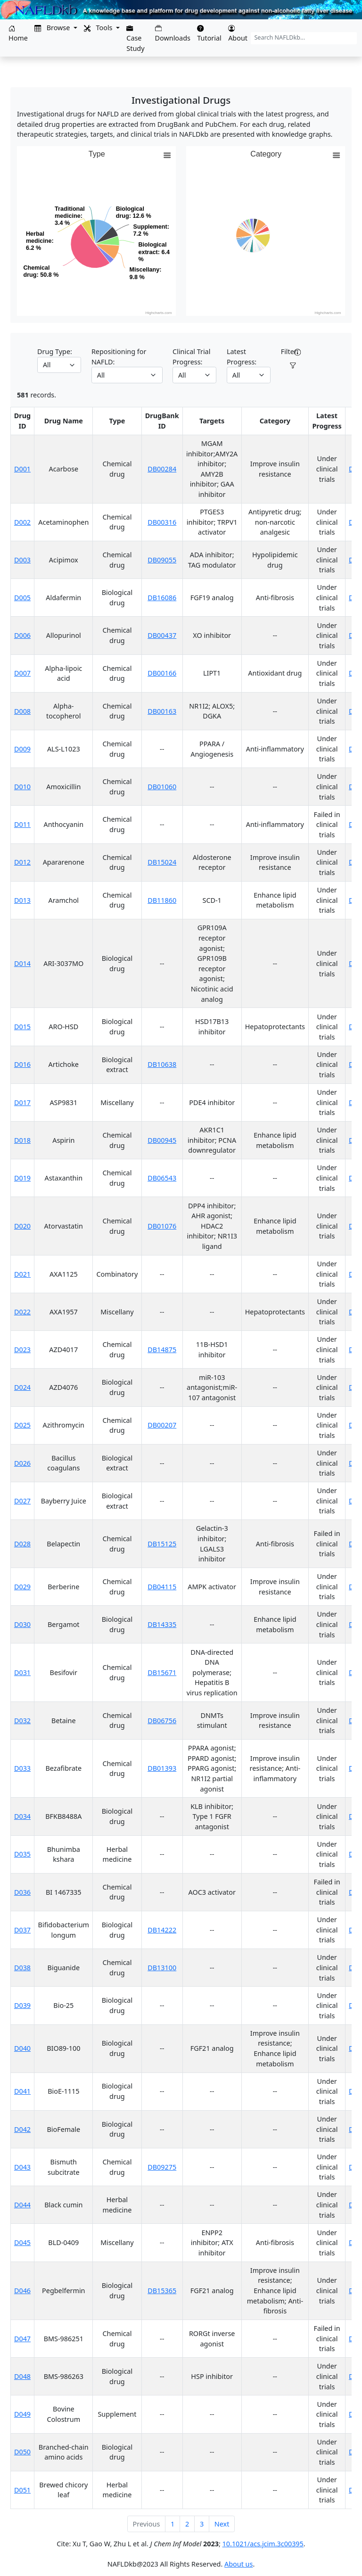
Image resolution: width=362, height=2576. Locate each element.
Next (222, 2523)
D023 (22, 1349)
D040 (22, 2048)
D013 (22, 900)
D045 (22, 2242)
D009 (22, 748)
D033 (22, 1768)
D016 (22, 1064)
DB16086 (162, 597)
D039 (22, 2005)
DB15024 (162, 862)
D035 (22, 1853)
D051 (22, 2489)
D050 (22, 2451)
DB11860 (162, 900)
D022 (22, 1311)
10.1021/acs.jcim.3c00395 (263, 2543)
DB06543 (162, 1177)
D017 (22, 1102)
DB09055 (162, 559)
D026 (22, 1463)
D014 (22, 963)
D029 (22, 1586)
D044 (22, 2204)
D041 (22, 2091)
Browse (53, 27)
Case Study (135, 38)
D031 (22, 1672)
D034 (22, 1816)
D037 (22, 1929)
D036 (22, 1892)
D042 (22, 2129)
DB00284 (162, 468)
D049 (22, 2414)
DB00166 (162, 673)
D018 (22, 1140)
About (237, 33)
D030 (22, 1624)
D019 (22, 1177)
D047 (22, 2338)
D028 (22, 1543)
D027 (22, 1500)
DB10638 (162, 1064)
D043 (22, 2167)
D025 (22, 1424)
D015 (22, 1026)
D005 (22, 597)
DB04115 (162, 1586)
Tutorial (209, 33)
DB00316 (162, 522)
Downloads (172, 33)
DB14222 (162, 1929)
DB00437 (162, 635)
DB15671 (162, 1672)
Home (18, 33)
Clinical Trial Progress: (191, 356)
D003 (22, 559)
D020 (22, 1226)
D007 (22, 673)
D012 (22, 862)
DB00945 (162, 1140)
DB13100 (162, 1967)
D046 (22, 2290)
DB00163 (162, 711)
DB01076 (162, 1226)
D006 (22, 635)
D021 (22, 1274)
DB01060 (162, 786)
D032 (22, 1720)
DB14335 (162, 1624)
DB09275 (162, 2167)
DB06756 (162, 1720)
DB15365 (162, 2290)
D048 (22, 2376)
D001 (22, 468)
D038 (22, 1967)
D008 (22, 711)
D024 (22, 1387)
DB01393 (162, 1768)
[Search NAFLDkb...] (304, 38)
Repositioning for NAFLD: (119, 356)
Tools (99, 27)
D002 (22, 522)
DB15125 (162, 1543)
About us (238, 2563)
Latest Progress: (241, 356)
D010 (22, 786)
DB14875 (162, 1349)
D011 (22, 824)
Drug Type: (54, 351)
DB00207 (162, 1424)
